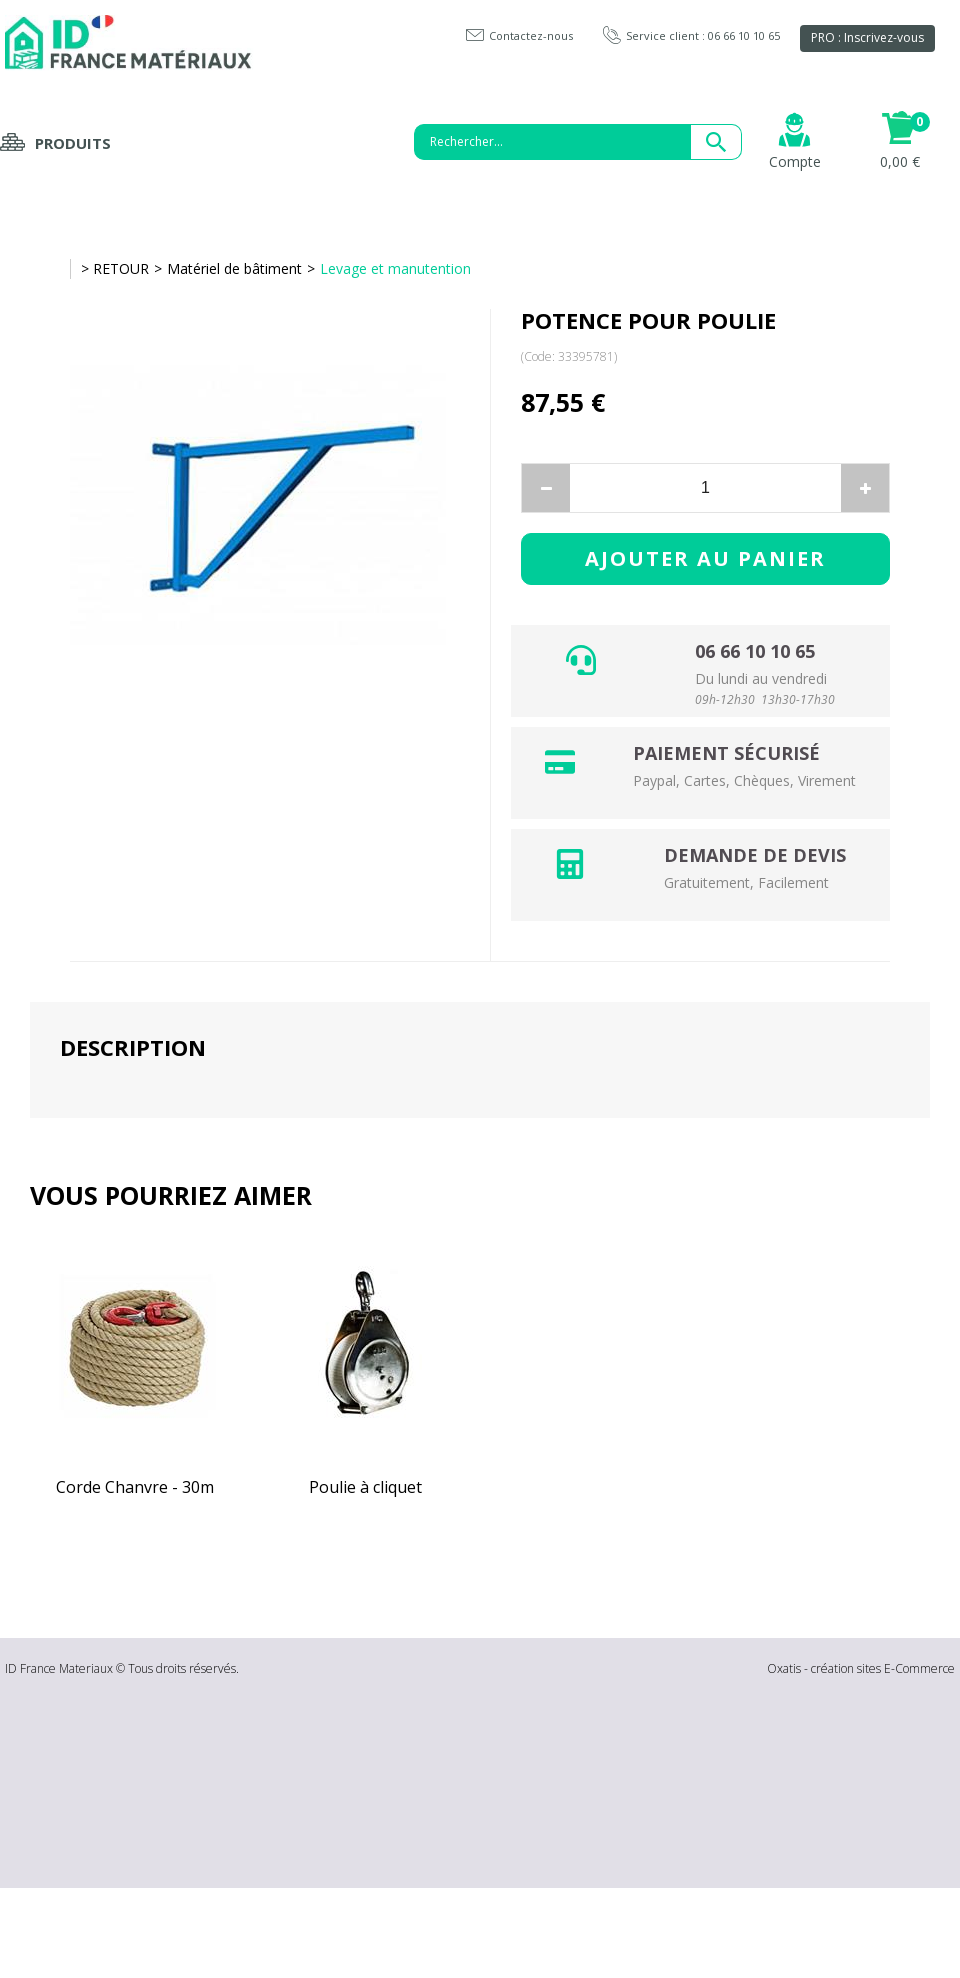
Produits (73, 143)
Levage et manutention (395, 268)
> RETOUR (115, 268)
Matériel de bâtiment (234, 268)
